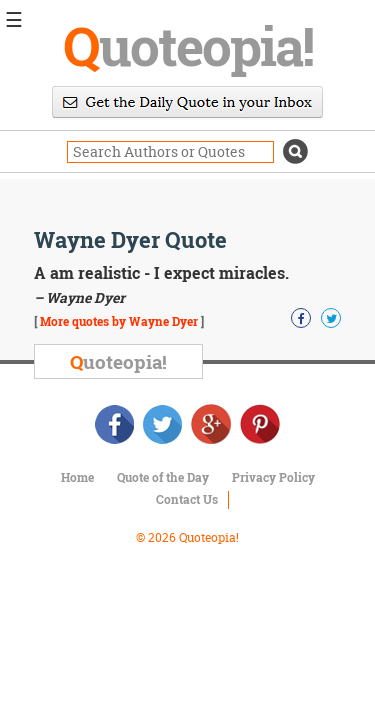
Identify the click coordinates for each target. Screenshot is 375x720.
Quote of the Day (163, 477)
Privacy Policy (273, 477)
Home (77, 477)
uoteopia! (188, 45)
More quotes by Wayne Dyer (119, 321)
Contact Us (187, 499)
